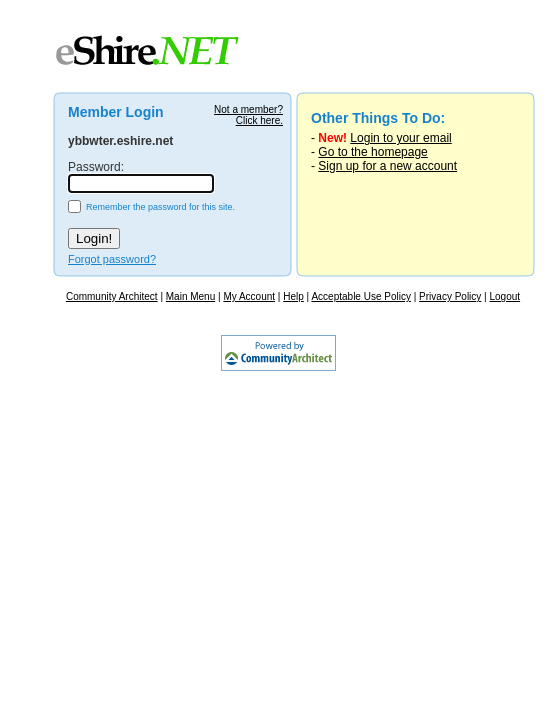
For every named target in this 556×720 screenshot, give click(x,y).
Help (293, 296)
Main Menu (190, 296)
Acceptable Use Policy (361, 296)
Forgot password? (112, 259)
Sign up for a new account (387, 166)
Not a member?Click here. (248, 115)
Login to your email (400, 138)
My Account (249, 296)
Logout (505, 296)
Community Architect (112, 296)
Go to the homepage (372, 152)
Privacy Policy (450, 296)
